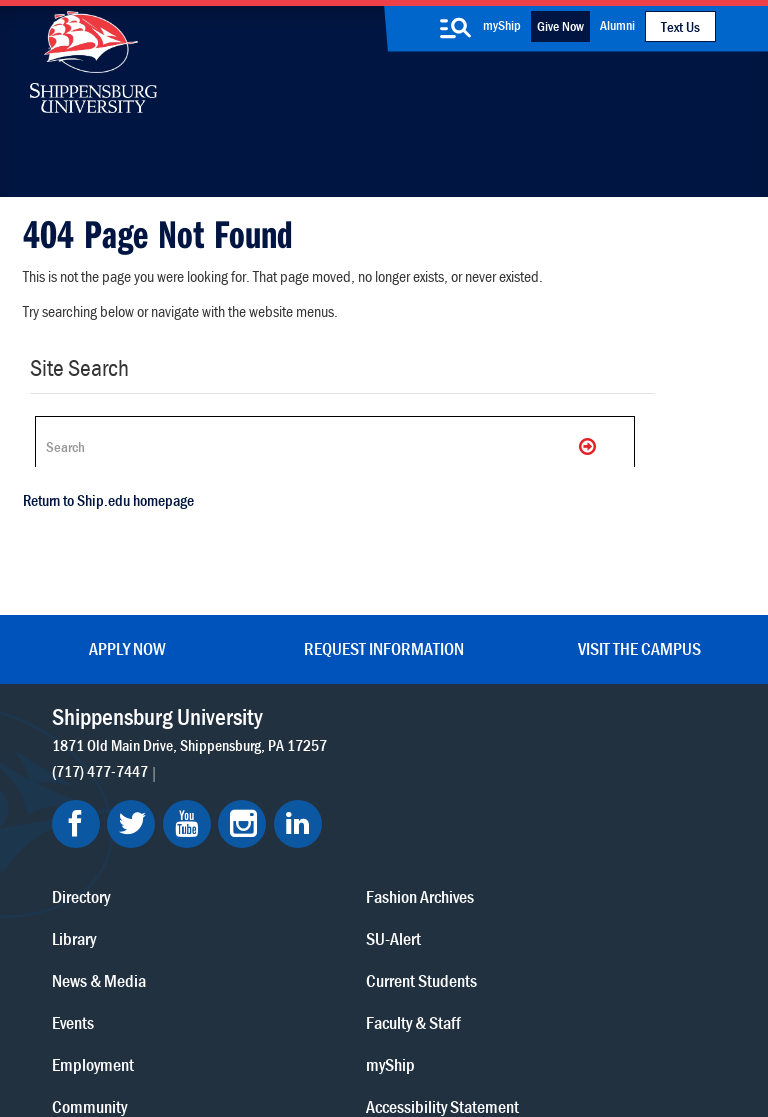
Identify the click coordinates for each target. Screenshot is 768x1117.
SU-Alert (453, 833)
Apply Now (127, 641)
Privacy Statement (219, 1009)
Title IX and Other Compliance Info (632, 874)
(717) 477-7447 (103, 785)
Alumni (617, 25)
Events (295, 833)
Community (463, 707)
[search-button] (456, 28)
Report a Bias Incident (293, 1029)
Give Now (560, 26)
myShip (502, 25)
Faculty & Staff (624, 707)
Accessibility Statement (617, 805)
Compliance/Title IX (433, 1029)
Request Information (384, 641)
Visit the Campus (639, 641)
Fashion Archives (480, 791)
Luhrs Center (467, 749)
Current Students (481, 875)
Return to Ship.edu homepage (100, 515)
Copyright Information (417, 1009)
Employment (315, 875)
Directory (303, 707)
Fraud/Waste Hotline (431, 1048)
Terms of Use (313, 1009)
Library (296, 749)
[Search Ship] (320, 446)
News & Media (321, 791)
